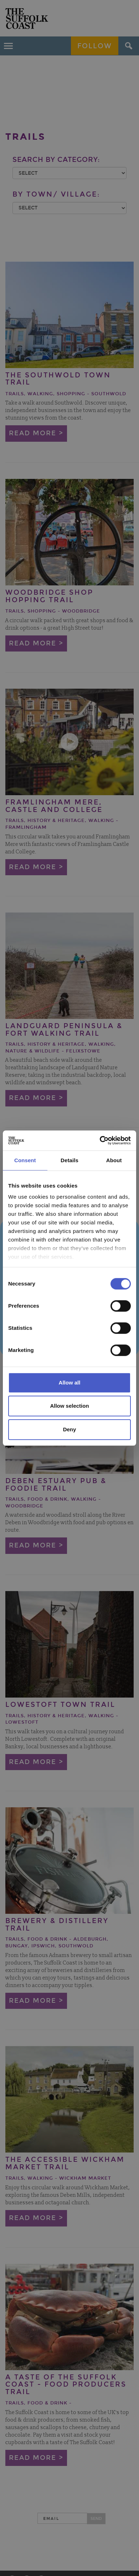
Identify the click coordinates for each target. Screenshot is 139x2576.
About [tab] (114, 1160)
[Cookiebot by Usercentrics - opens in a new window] (100, 1140)
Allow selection (69, 1406)
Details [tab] (69, 1160)
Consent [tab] (25, 1160)
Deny (69, 1429)
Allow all (70, 1382)
